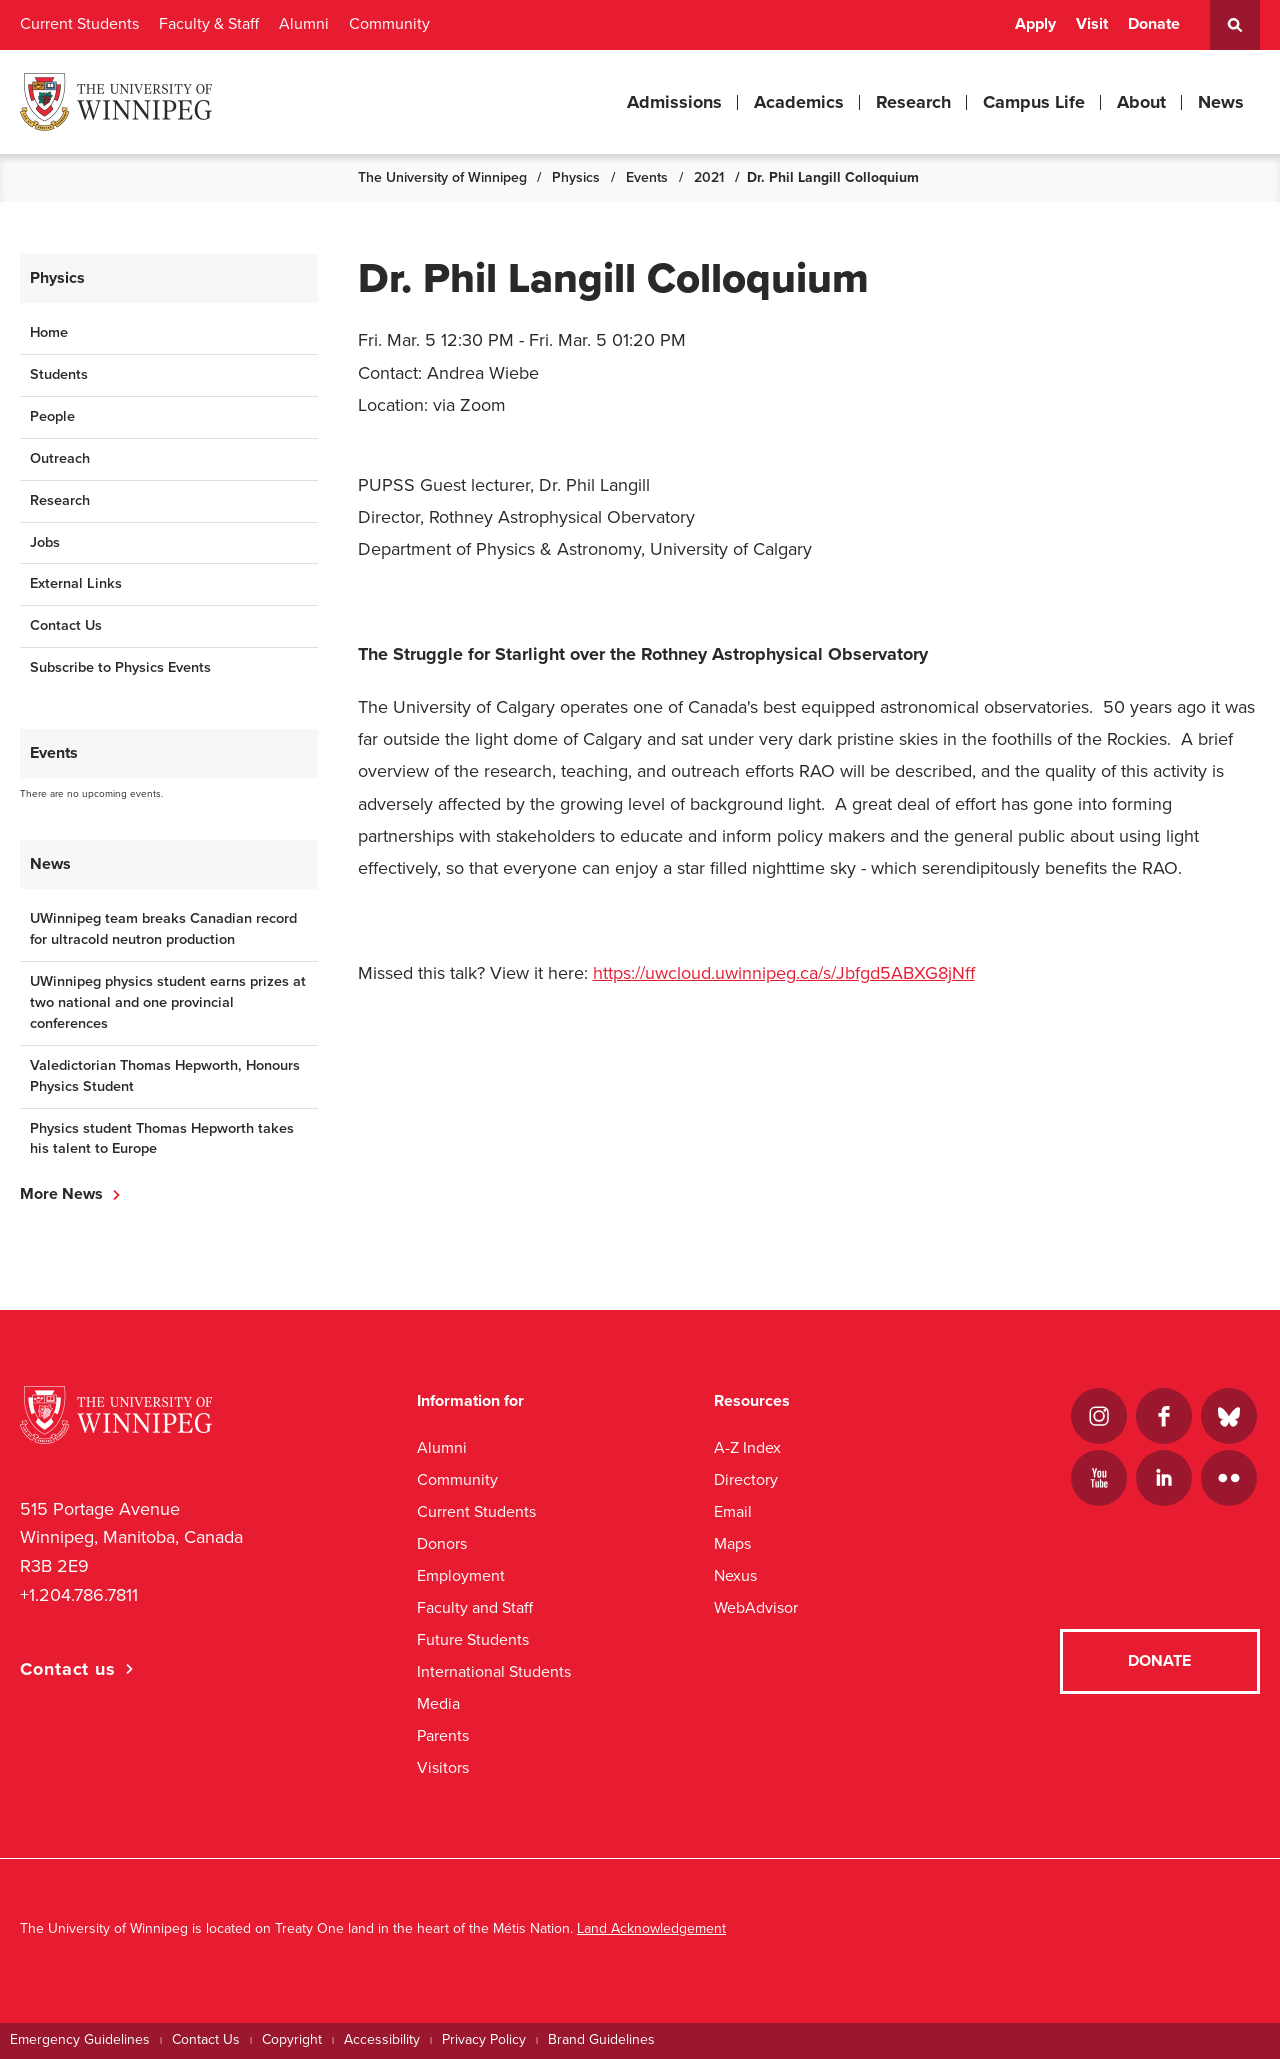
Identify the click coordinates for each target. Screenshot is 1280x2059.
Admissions (674, 102)
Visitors (443, 1767)
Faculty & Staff (209, 24)
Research (913, 102)
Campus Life (1034, 102)
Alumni (304, 24)
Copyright (292, 2039)
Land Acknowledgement (651, 1928)
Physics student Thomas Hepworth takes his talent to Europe (162, 1139)
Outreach (60, 458)
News (1221, 102)
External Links (76, 583)
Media (438, 1703)
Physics (576, 177)
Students (59, 374)
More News (61, 1194)
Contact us (68, 1669)
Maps (732, 1543)
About (1141, 102)
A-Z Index (747, 1447)
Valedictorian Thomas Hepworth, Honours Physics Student (165, 1076)
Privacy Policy (484, 2039)
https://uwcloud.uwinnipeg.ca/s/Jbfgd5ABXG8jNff (784, 973)
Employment (461, 1575)
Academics (799, 102)
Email (733, 1511)
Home (49, 332)
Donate (1154, 24)
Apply (1035, 24)
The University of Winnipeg (442, 177)
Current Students (79, 24)
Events (647, 177)
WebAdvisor (756, 1607)
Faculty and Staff (475, 1607)
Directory (746, 1479)
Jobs (45, 542)
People (52, 416)
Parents (443, 1735)
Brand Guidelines (601, 2039)
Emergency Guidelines (80, 2039)
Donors (442, 1543)
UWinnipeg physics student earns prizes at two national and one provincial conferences (168, 1002)
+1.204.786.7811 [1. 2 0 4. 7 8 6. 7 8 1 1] (79, 1595)
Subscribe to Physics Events (120, 667)
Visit (1092, 24)
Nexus (735, 1575)
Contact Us (66, 625)
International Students (494, 1671)
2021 (709, 177)
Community (389, 24)
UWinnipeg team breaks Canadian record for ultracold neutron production (163, 929)
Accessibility (382, 2039)
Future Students (473, 1639)
